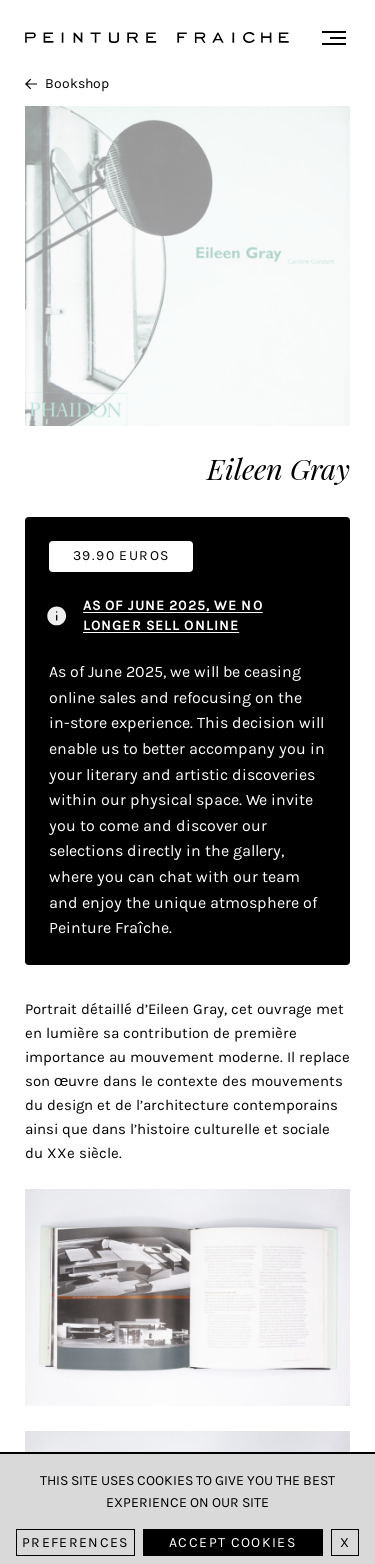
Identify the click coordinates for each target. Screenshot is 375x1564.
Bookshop (67, 83)
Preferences (75, 1542)
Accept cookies (232, 1542)
